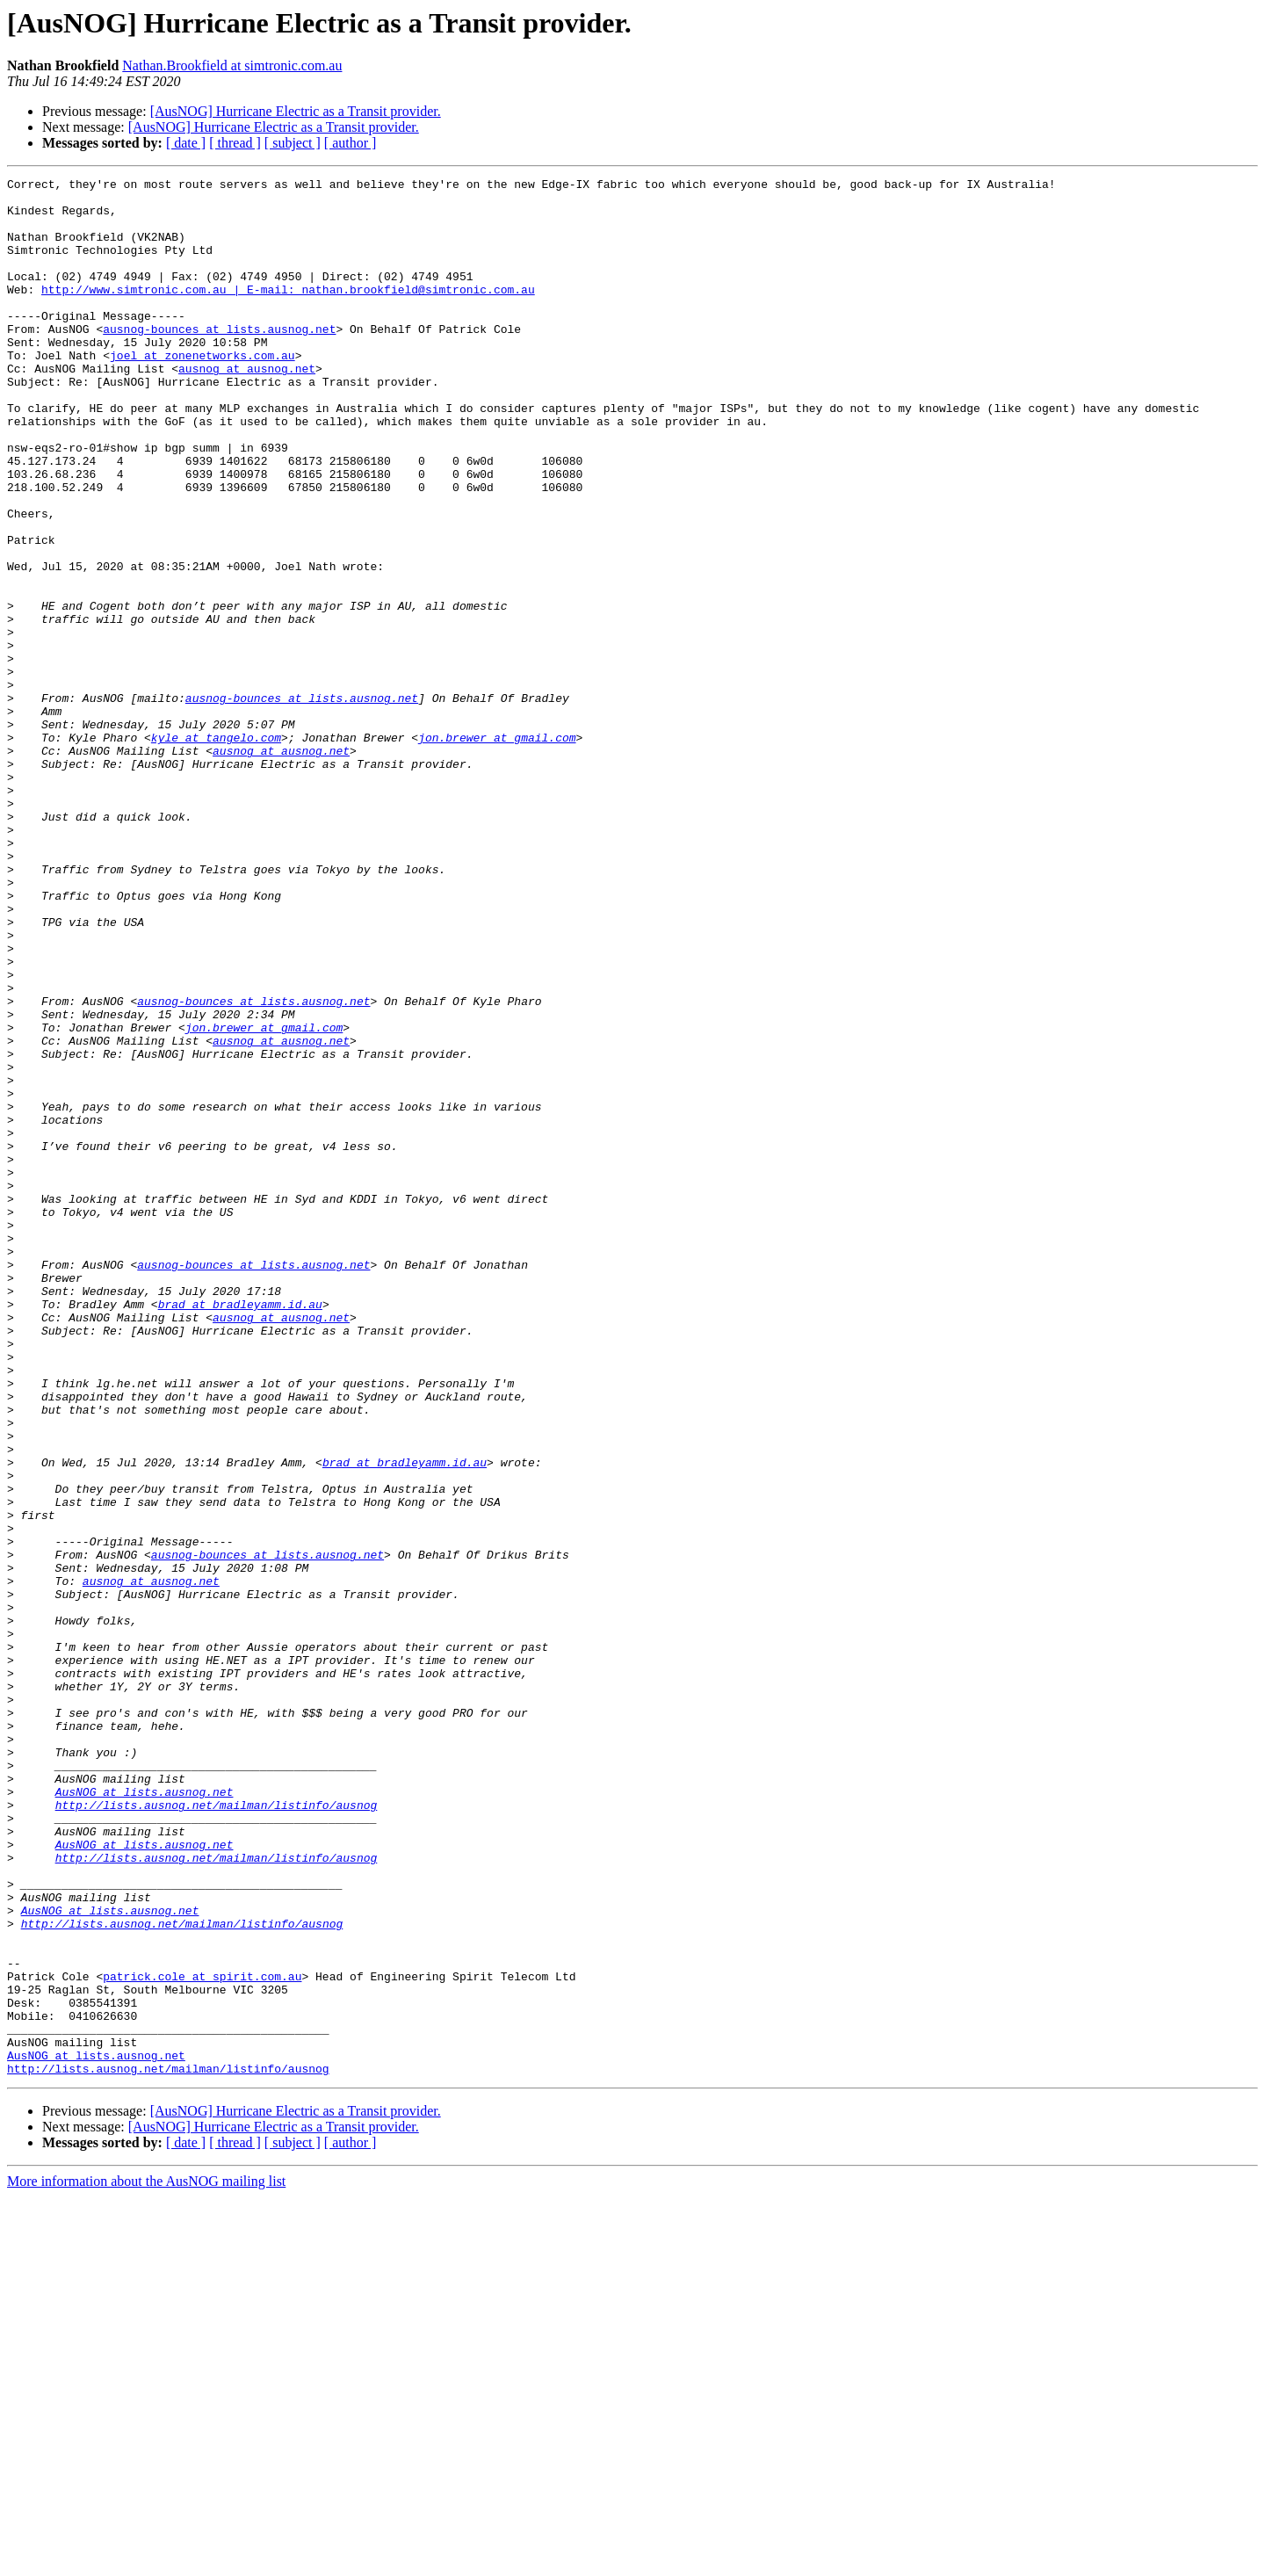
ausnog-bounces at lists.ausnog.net (219, 360)
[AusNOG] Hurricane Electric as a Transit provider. (295, 111)
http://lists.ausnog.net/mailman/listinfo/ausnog (216, 2131)
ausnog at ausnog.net (246, 408)
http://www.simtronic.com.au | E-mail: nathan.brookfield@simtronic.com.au (288, 313)
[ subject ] (292, 142)
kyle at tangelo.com (216, 850)
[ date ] (186, 142)
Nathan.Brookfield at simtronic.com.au (232, 65)
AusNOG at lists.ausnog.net (144, 2116)
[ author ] (350, 142)
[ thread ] (235, 142)
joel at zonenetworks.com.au (202, 392)
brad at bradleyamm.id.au (240, 1530)
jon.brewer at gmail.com (496, 850)
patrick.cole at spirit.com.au (202, 2337)
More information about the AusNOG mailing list (146, 2560)
